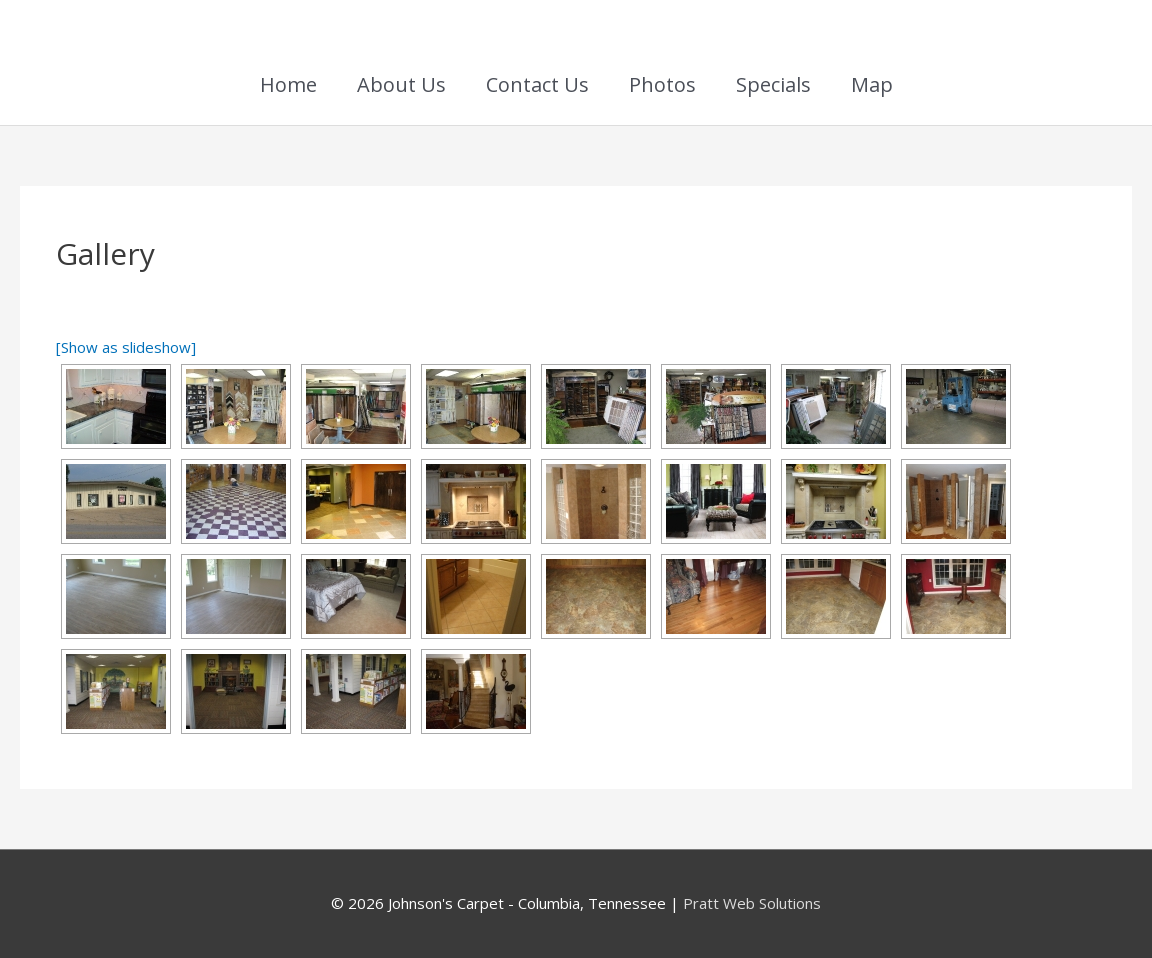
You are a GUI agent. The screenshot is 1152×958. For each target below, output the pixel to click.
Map (872, 84)
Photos (662, 84)
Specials (773, 84)
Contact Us (537, 84)
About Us (401, 84)
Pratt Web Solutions (752, 903)
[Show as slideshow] (126, 347)
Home (288, 84)
